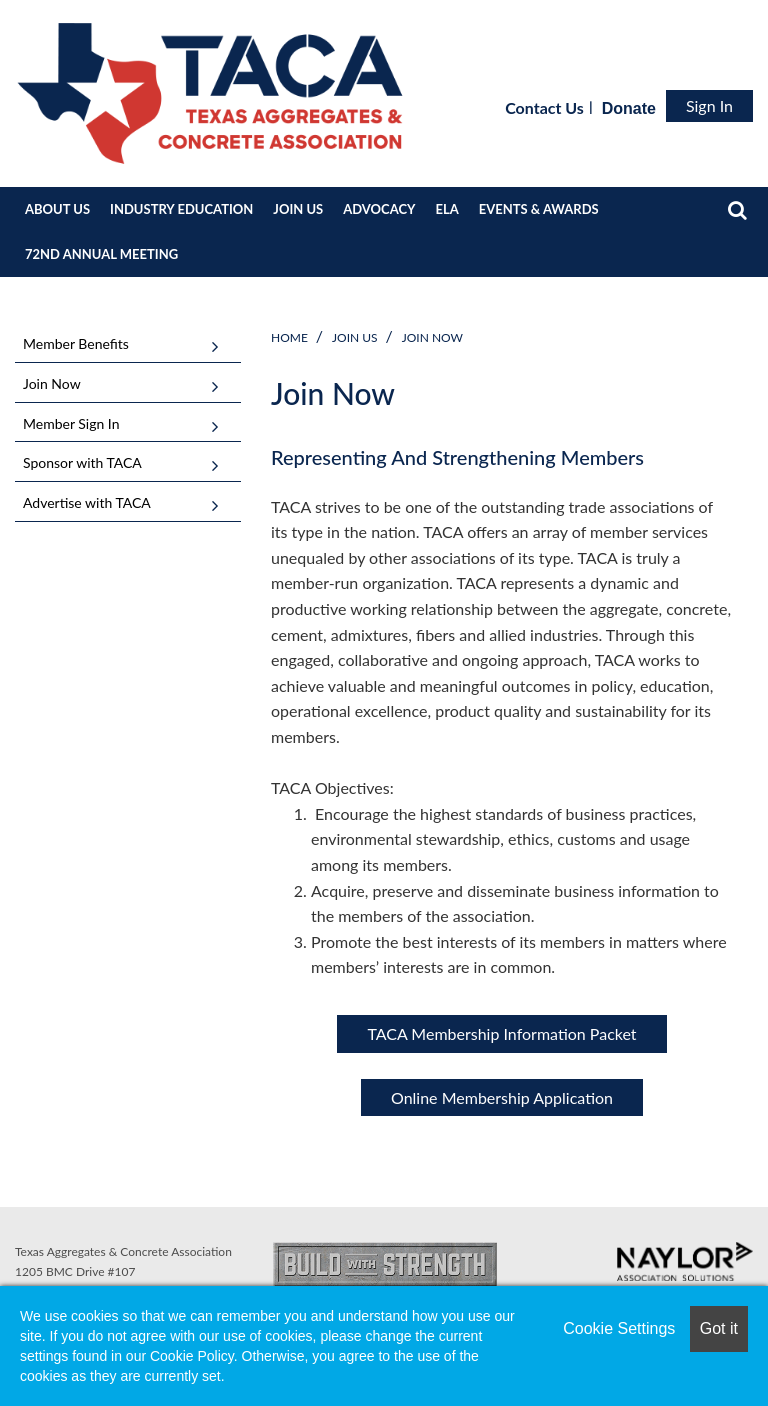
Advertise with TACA (87, 502)
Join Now (432, 337)
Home (289, 337)
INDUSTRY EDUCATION (181, 209)
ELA (446, 209)
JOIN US (298, 209)
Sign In (709, 105)
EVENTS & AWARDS (539, 209)
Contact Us (544, 107)
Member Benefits (76, 343)
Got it (719, 1328)
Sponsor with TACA (82, 462)
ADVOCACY (379, 209)
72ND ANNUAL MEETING (101, 254)
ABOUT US (57, 209)
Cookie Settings (619, 1328)
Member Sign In (71, 423)
